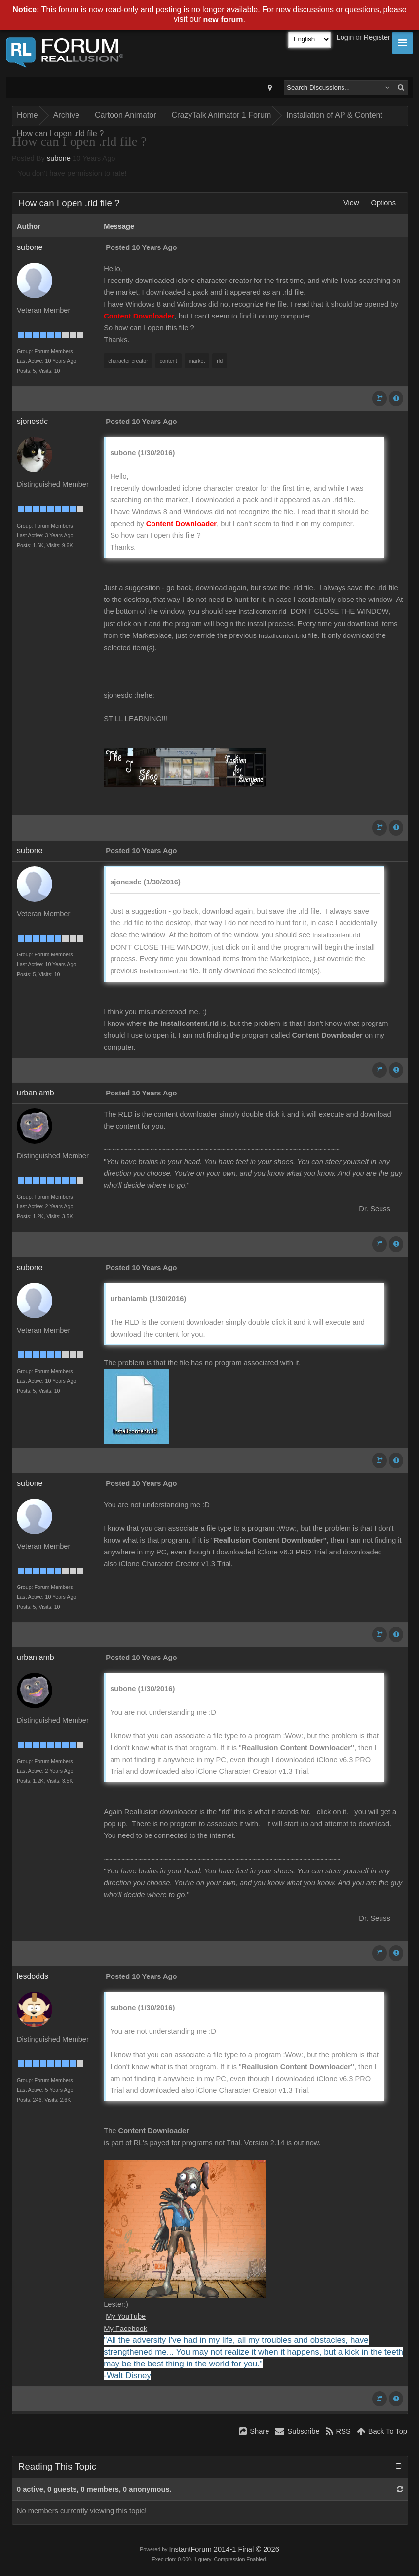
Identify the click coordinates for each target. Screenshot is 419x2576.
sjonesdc (32, 421)
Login (345, 37)
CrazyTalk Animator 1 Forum (221, 115)
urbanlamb (35, 1093)
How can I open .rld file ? (60, 133)
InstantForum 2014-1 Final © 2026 (224, 2549)
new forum (223, 19)
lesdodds (32, 1976)
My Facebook (125, 2328)
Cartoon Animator (125, 115)
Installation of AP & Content (334, 115)
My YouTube (126, 2316)
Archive (66, 115)
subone (59, 158)
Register (376, 37)
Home (27, 115)
